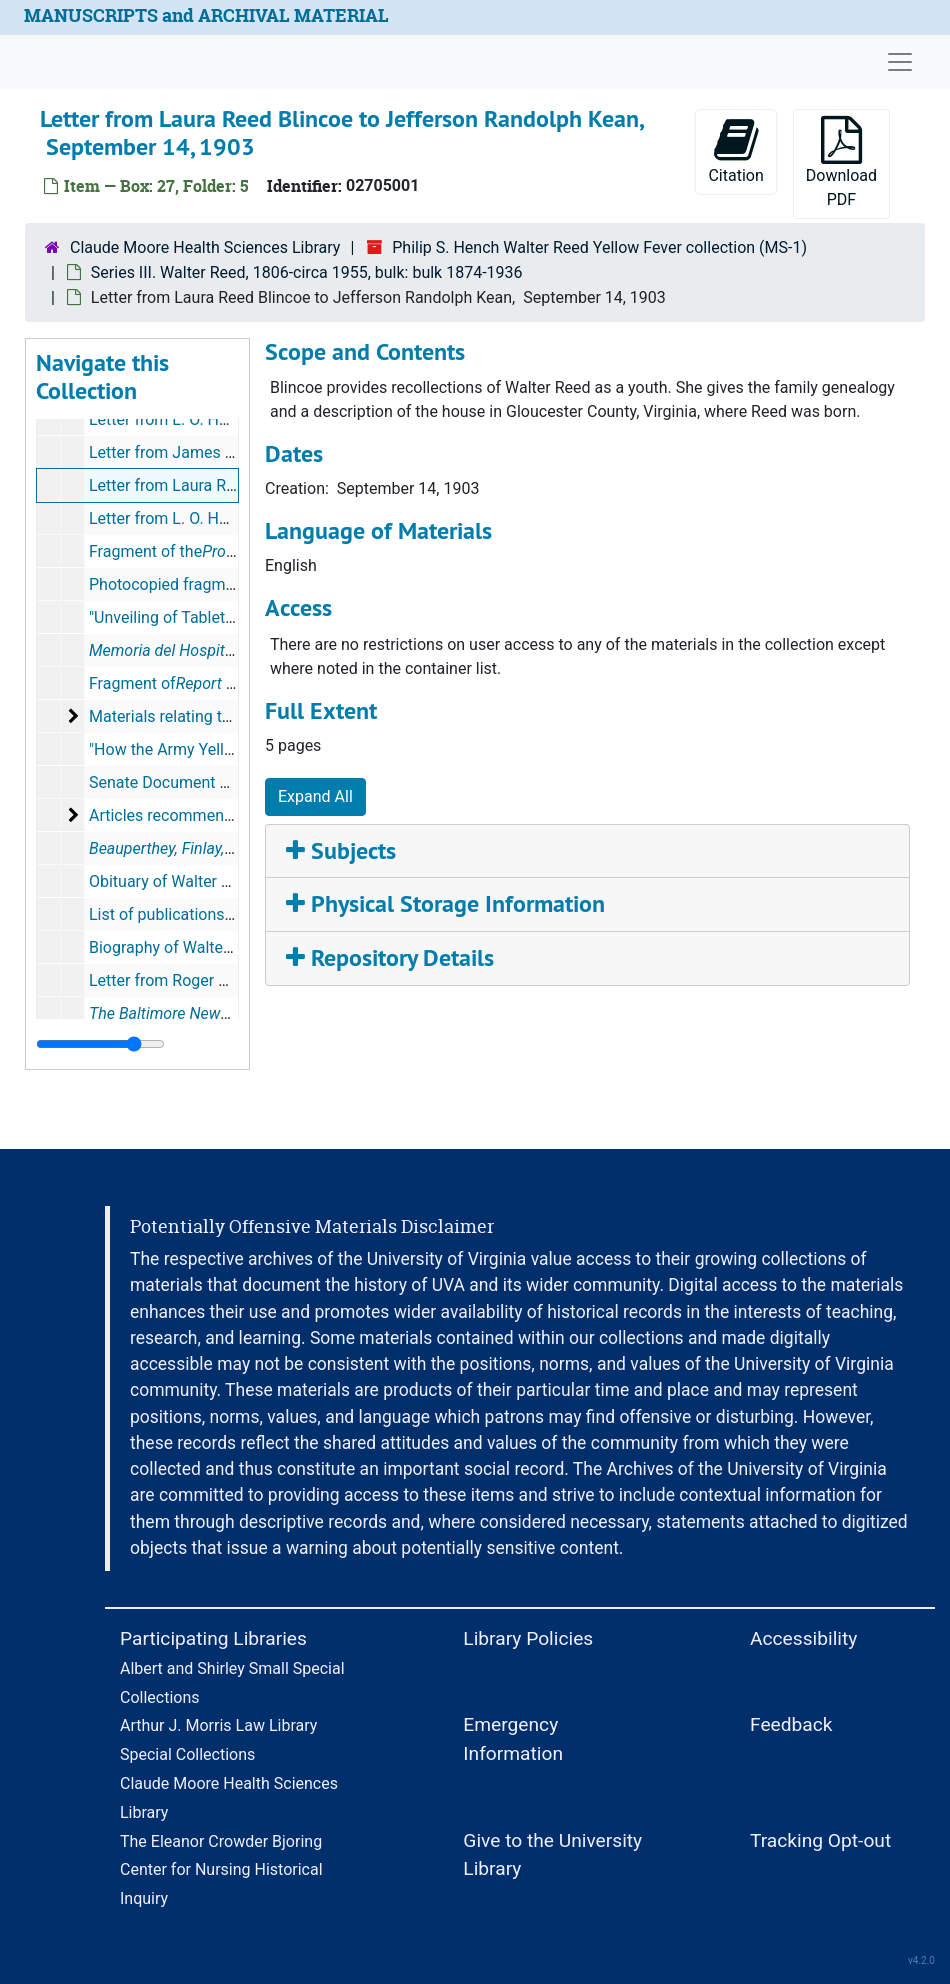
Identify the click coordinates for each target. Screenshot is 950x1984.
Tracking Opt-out (820, 1840)
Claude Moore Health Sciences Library (205, 247)
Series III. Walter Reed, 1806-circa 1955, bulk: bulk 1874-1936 (307, 272)
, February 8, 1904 (221, 1013)
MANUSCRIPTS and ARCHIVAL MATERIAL (206, 15)
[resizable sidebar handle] (100, 1044)
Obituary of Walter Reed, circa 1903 (214, 881)
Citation (735, 150)
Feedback (791, 1724)
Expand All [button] (315, 796)
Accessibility (803, 1638)
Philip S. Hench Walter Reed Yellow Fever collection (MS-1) (599, 247)
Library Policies (528, 1638)
